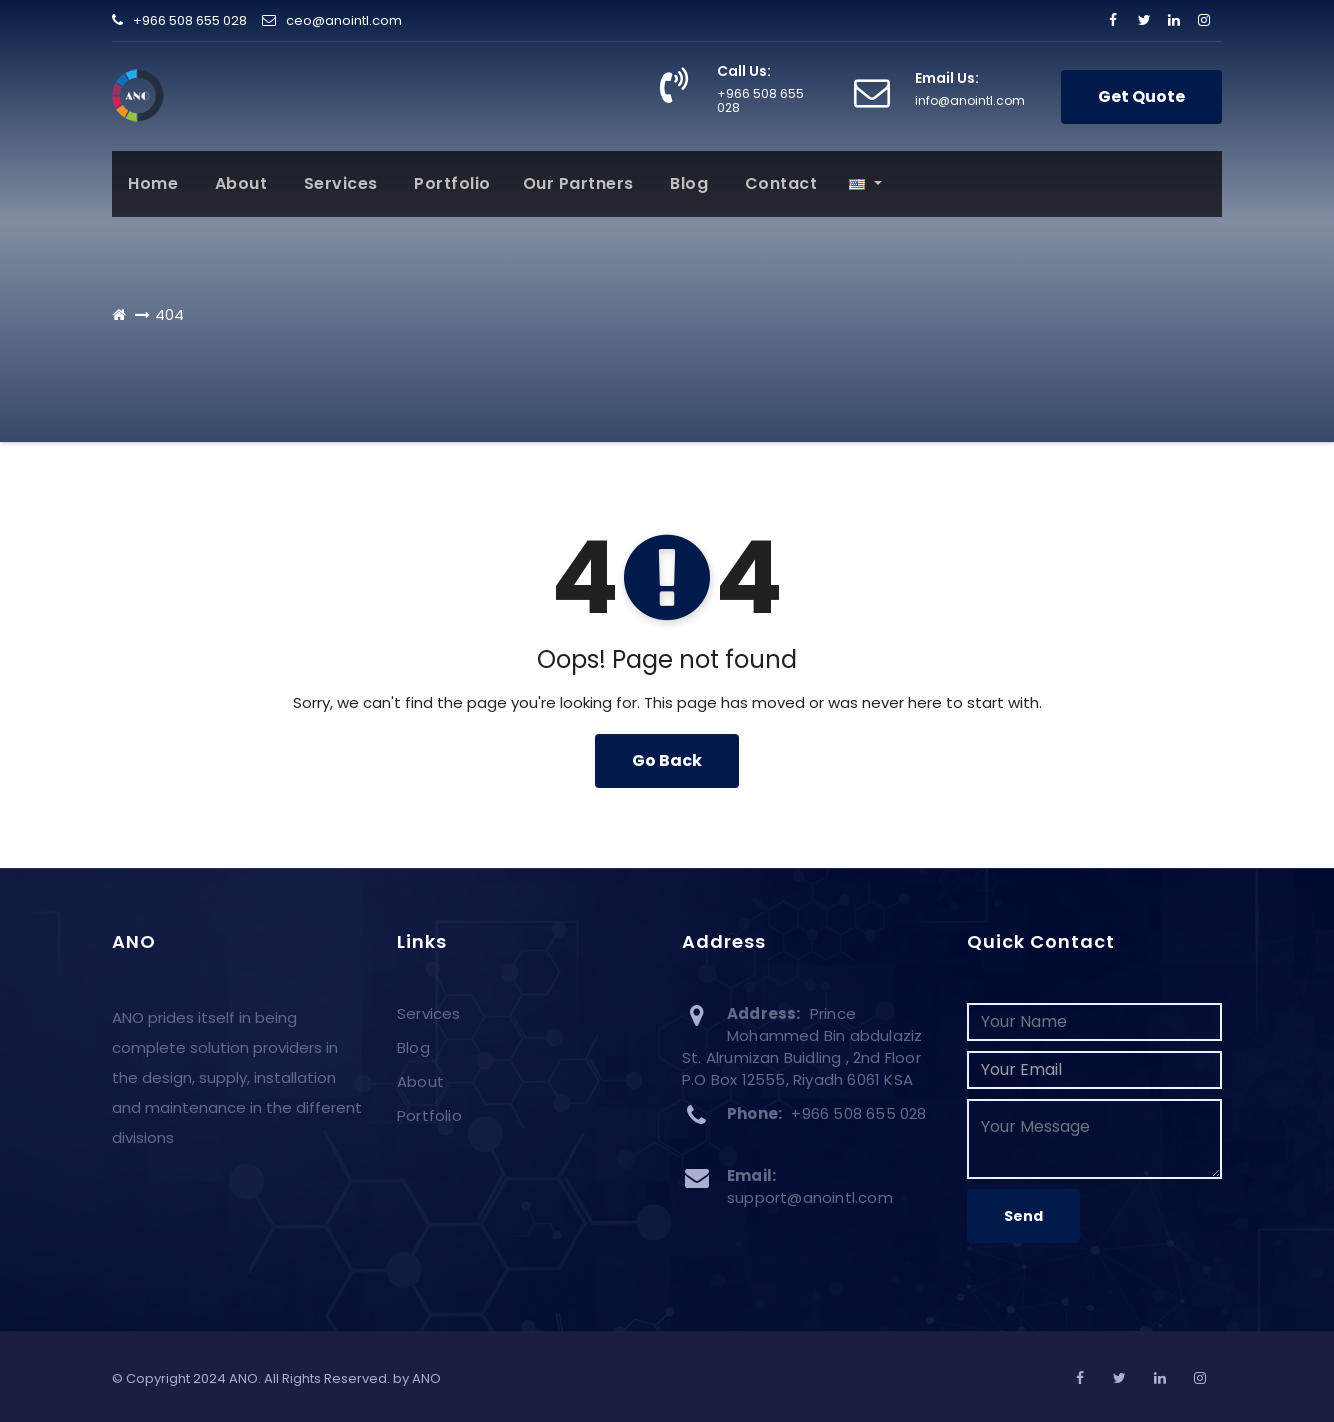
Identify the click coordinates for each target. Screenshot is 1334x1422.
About (238, 183)
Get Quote (1141, 96)
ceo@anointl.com (332, 20)
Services (338, 183)
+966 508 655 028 (179, 20)
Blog (687, 183)
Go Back (667, 760)
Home (153, 183)
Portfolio (450, 183)
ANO (426, 1378)
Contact (778, 183)
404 (169, 314)
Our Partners (578, 183)
